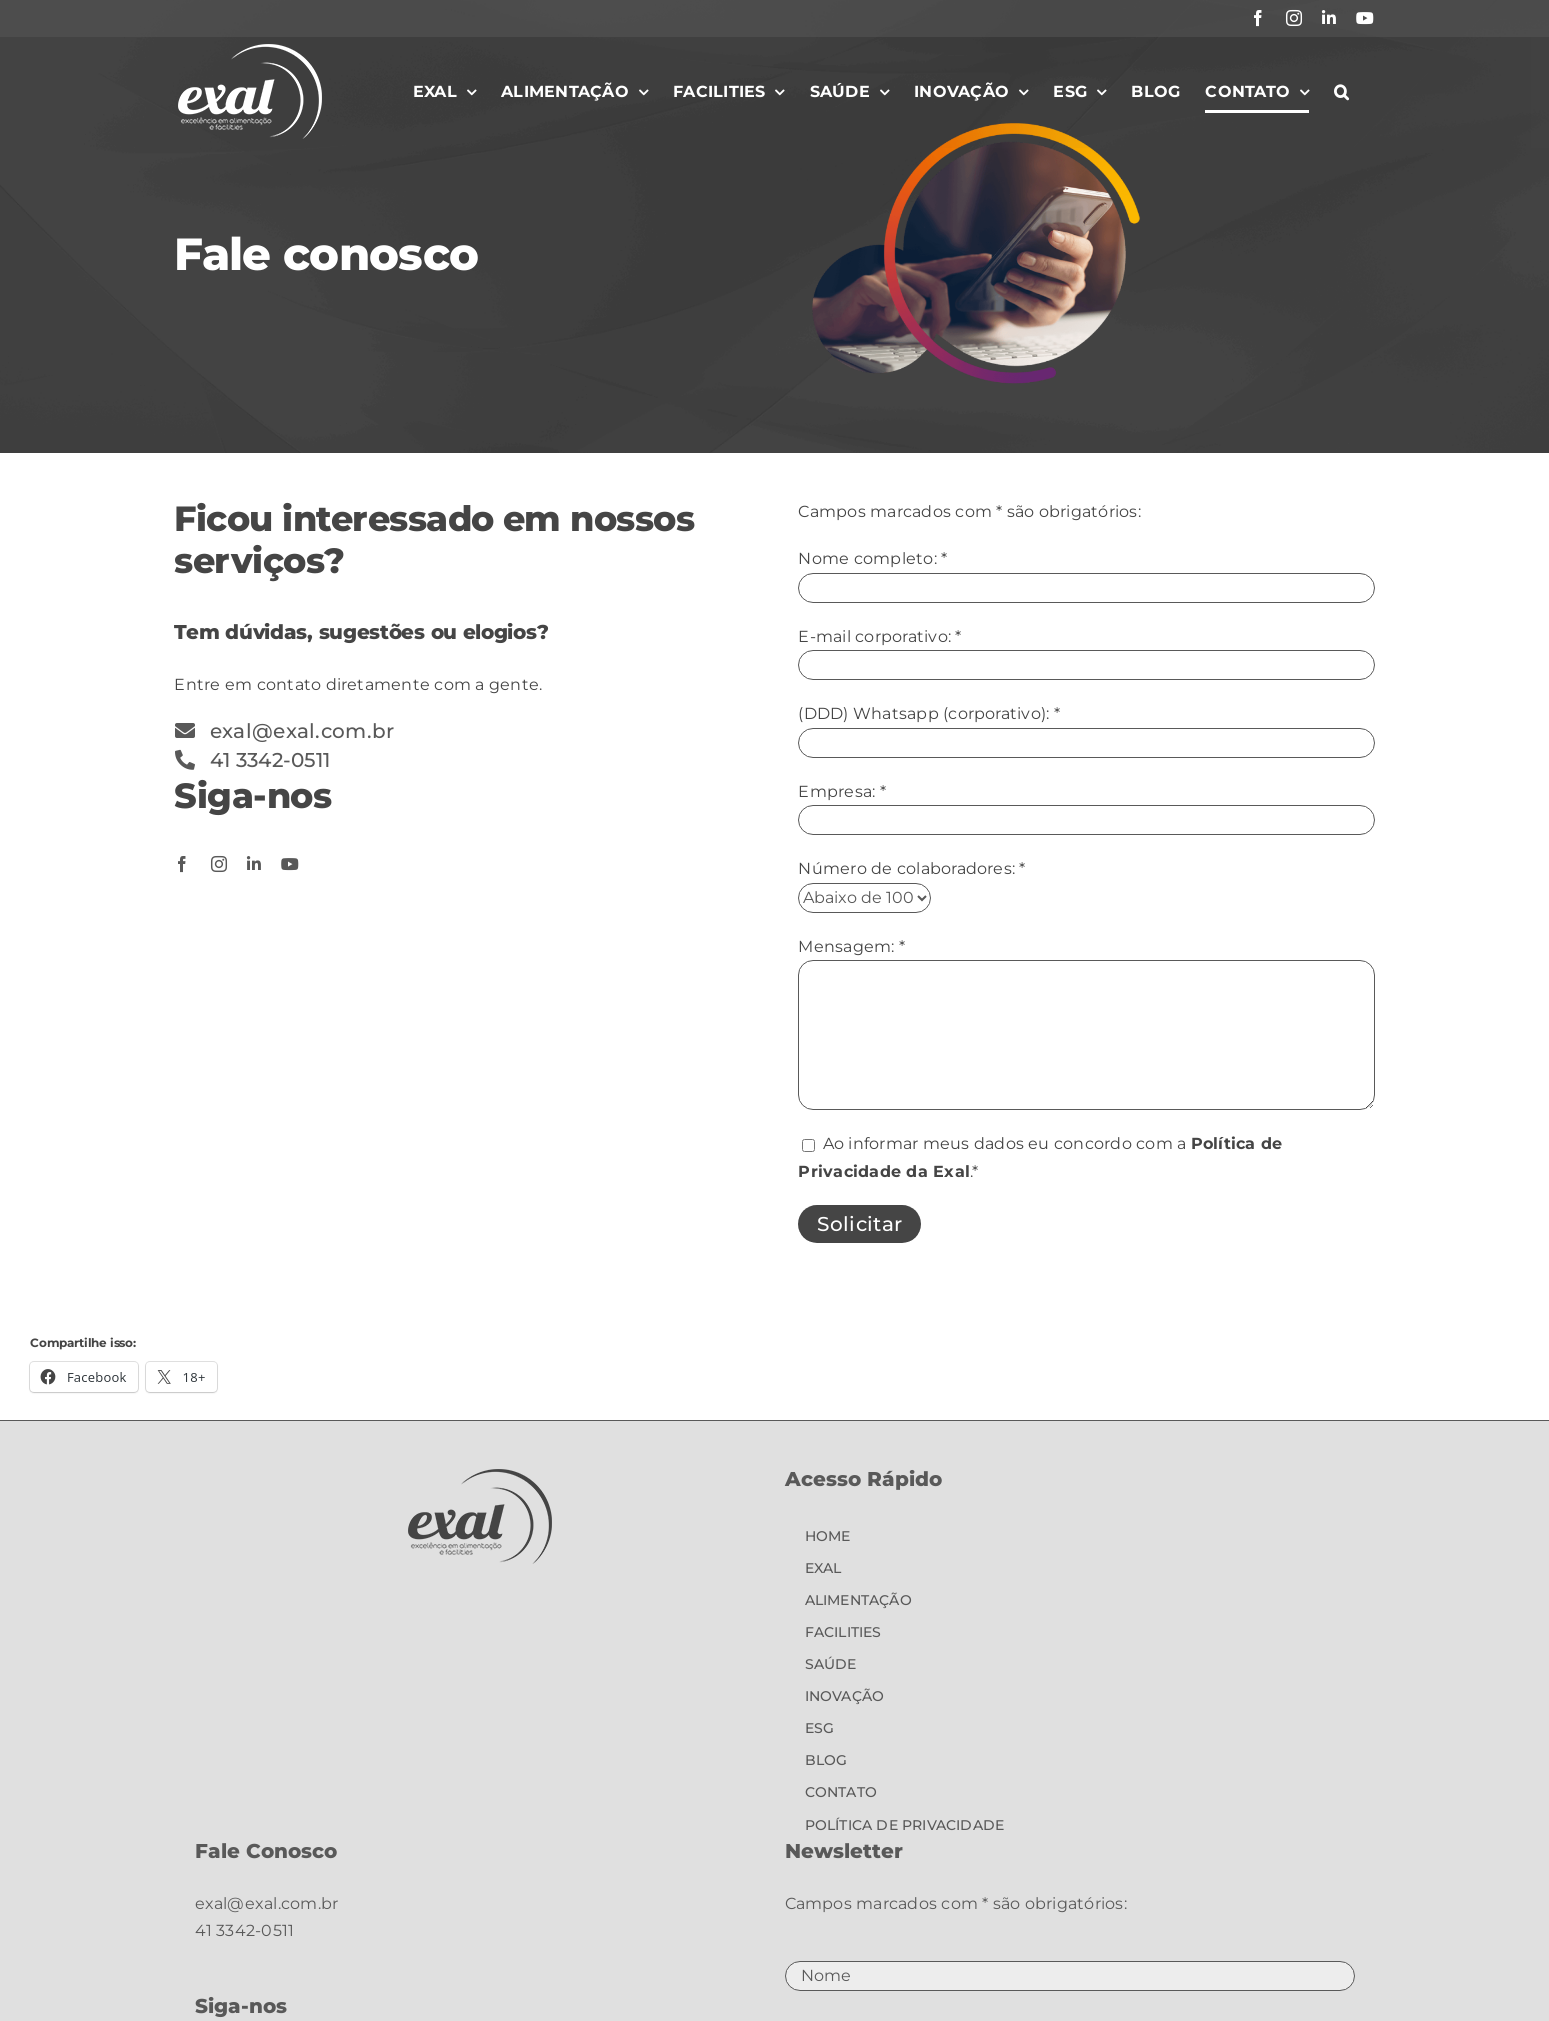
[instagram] (219, 864)
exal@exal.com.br (267, 1903)
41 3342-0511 (245, 1930)
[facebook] (182, 864)
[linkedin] (254, 864)
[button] (1341, 92)
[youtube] (290, 864)
